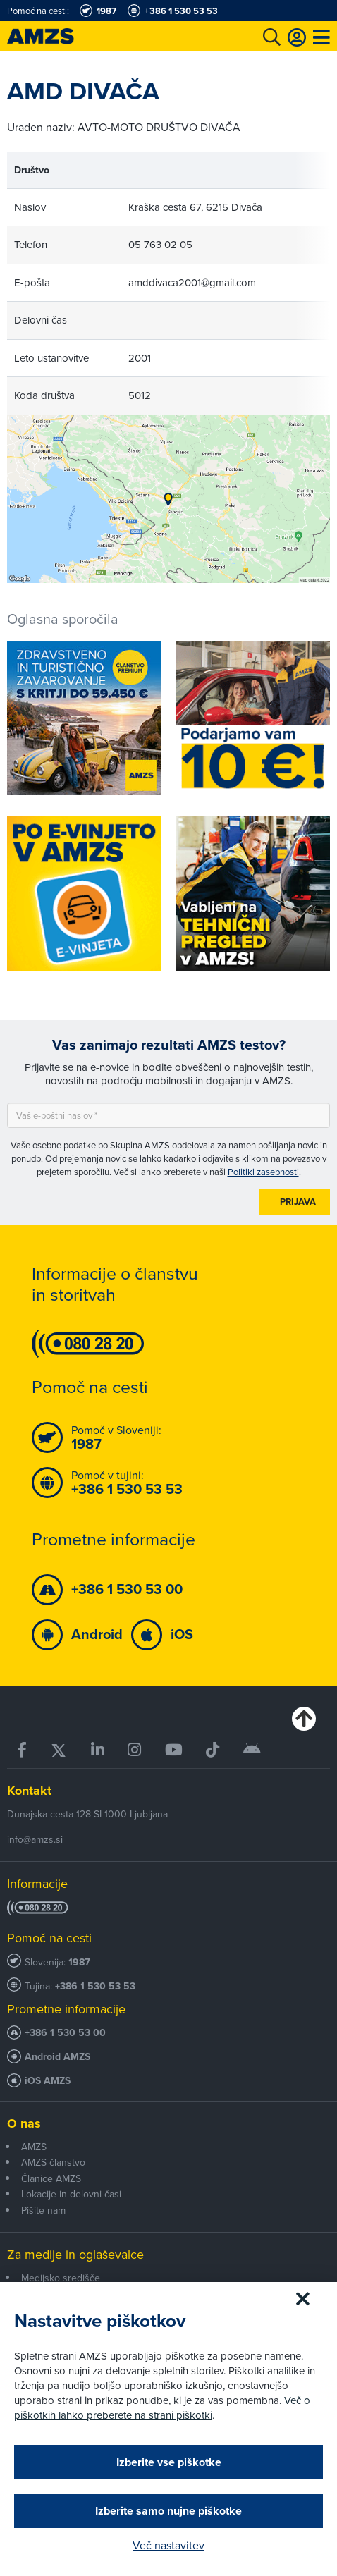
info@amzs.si (35, 1839)
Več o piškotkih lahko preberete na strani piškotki (162, 2407)
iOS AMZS (48, 2081)
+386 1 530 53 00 (65, 2033)
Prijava (298, 1201)
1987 (79, 1962)
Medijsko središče (60, 2278)
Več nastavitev (168, 2545)
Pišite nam (43, 2210)
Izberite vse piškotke (168, 2462)
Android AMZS (57, 2057)
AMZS (34, 2147)
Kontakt (29, 1790)
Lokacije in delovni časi (71, 2194)
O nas (24, 2123)
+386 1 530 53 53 (95, 1986)
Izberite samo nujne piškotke (168, 2511)
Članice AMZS (51, 2178)
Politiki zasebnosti (263, 1171)
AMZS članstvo (53, 2162)
